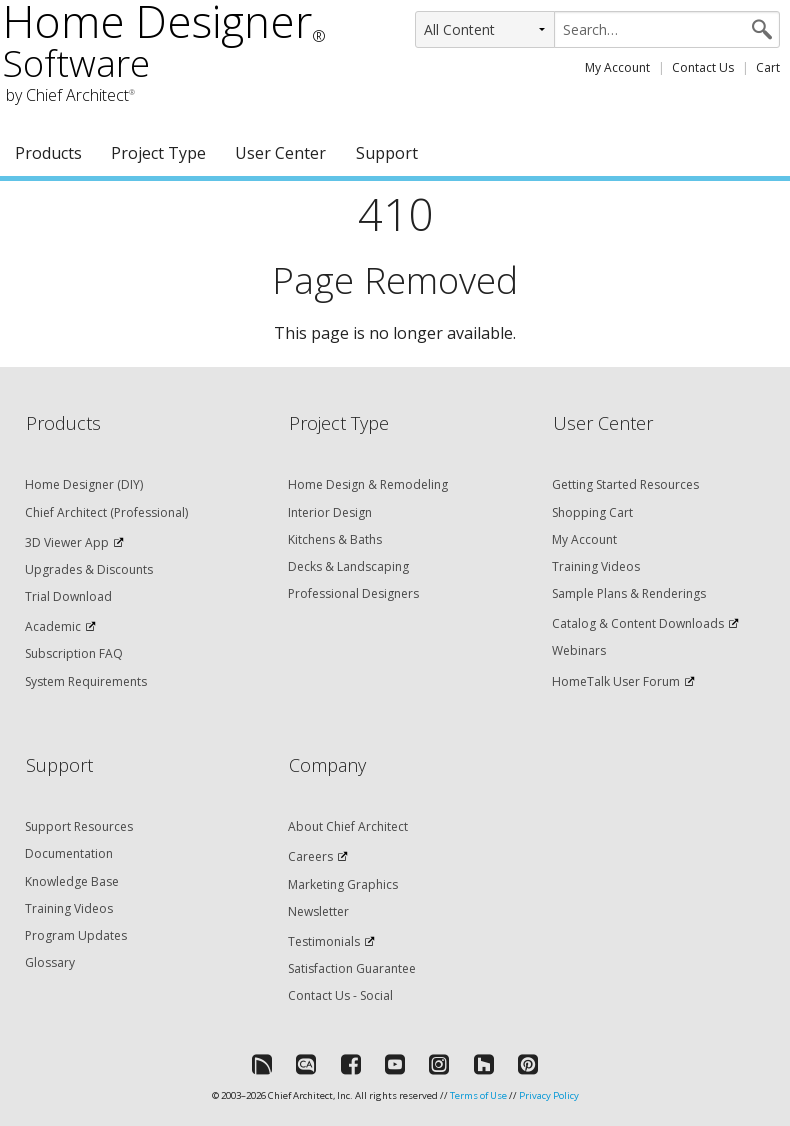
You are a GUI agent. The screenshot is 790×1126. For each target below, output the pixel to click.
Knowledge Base (72, 881)
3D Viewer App (67, 542)
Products (48, 153)
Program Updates (76, 935)
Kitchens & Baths (335, 539)
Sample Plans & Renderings (629, 593)
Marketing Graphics (343, 884)
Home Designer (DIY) (84, 484)
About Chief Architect (348, 826)
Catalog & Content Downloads (638, 623)
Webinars (579, 650)
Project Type (158, 153)
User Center (280, 153)
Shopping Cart (592, 512)
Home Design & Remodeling (368, 484)
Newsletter (318, 911)
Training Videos (596, 566)
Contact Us (703, 67)
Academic (53, 626)
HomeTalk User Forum (616, 681)
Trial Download (68, 596)
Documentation (69, 853)
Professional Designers (353, 593)
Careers (310, 856)
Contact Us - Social (340, 995)
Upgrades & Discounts (89, 569)
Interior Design (330, 512)
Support (387, 153)
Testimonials (324, 941)
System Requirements (86, 681)
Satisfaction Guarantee (352, 968)
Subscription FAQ (74, 653)
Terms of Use (478, 1095)
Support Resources (79, 826)
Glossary (50, 962)
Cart (768, 67)
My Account (617, 67)
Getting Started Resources (625, 484)
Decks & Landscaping (348, 566)
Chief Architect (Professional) (106, 512)
